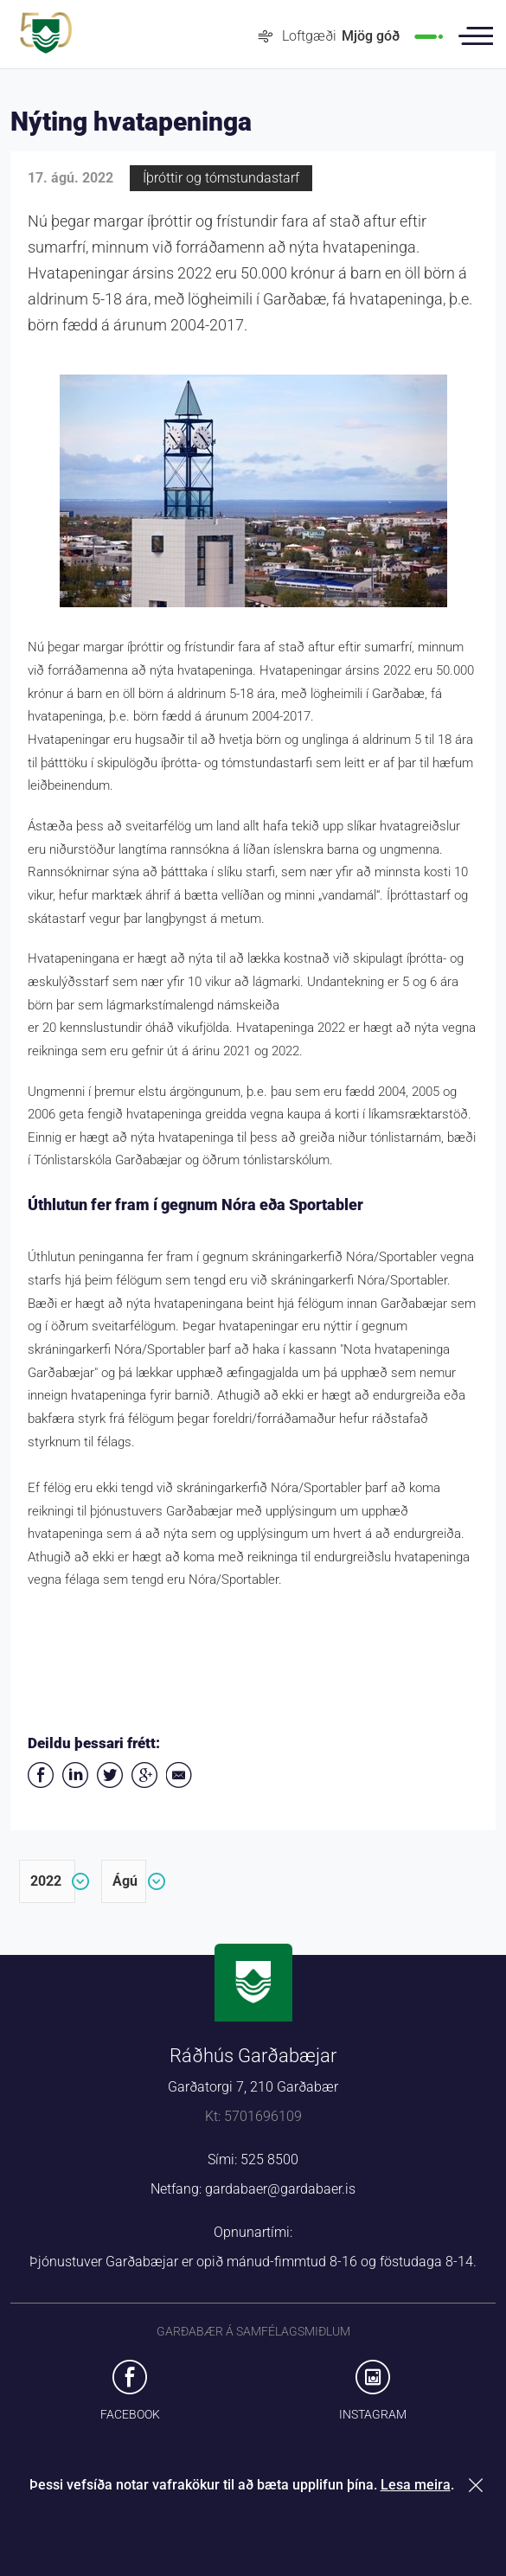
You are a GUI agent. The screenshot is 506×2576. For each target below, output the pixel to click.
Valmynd (475, 36)
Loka (479, 2485)
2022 (45, 1881)
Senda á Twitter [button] (110, 1775)
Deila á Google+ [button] (144, 1775)
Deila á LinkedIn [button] (75, 1775)
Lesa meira (416, 2485)
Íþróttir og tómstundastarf (221, 178)
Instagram (373, 2414)
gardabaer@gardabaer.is (280, 2189)
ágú (125, 1881)
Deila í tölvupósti (179, 1775)
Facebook (130, 2414)
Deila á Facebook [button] (41, 1775)
